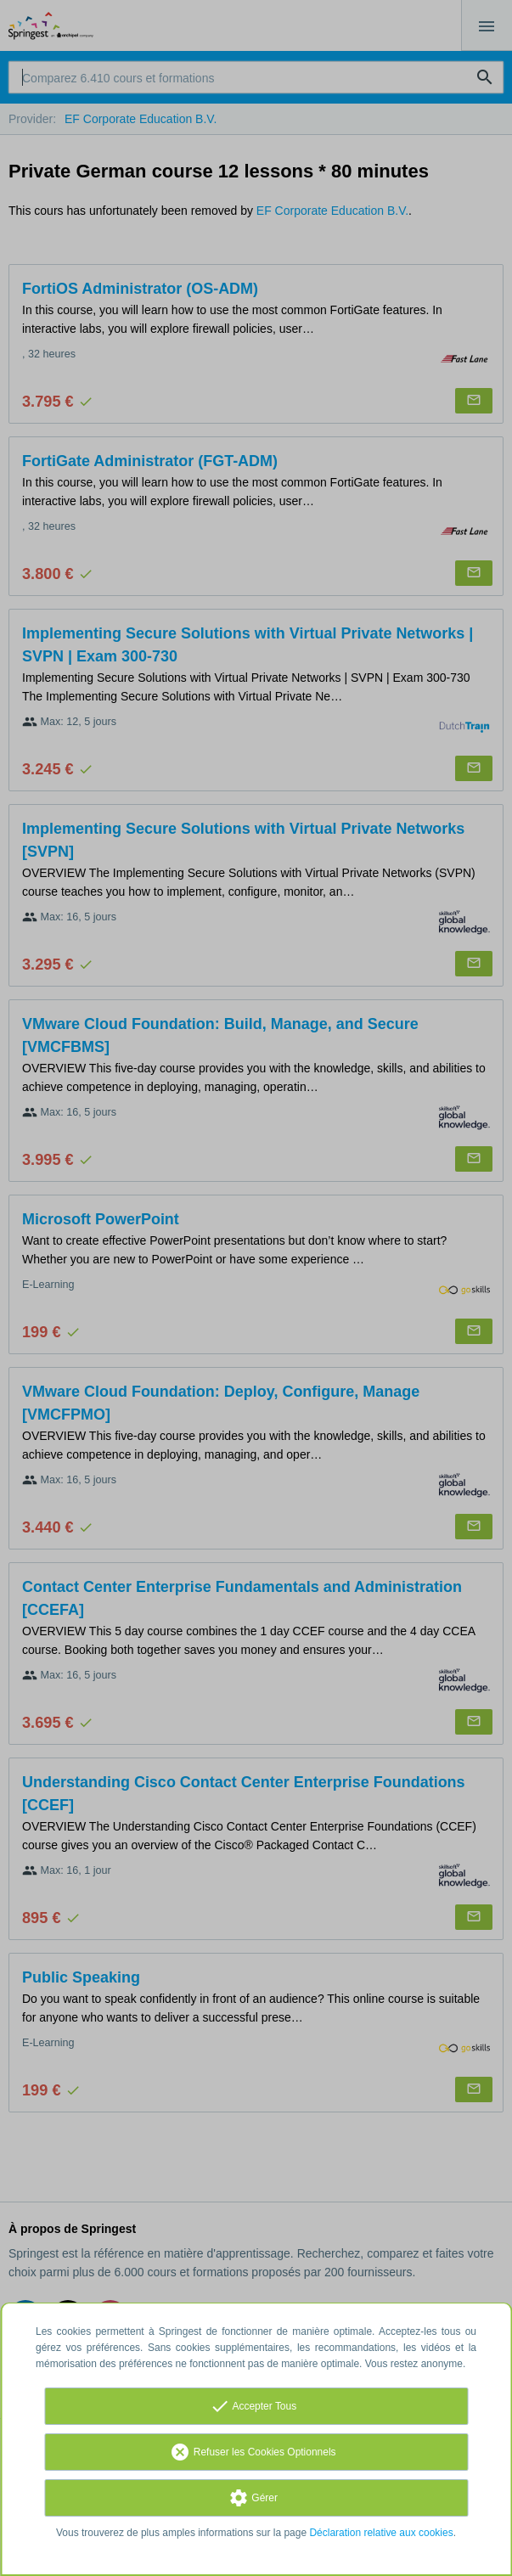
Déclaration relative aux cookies (381, 2533)
